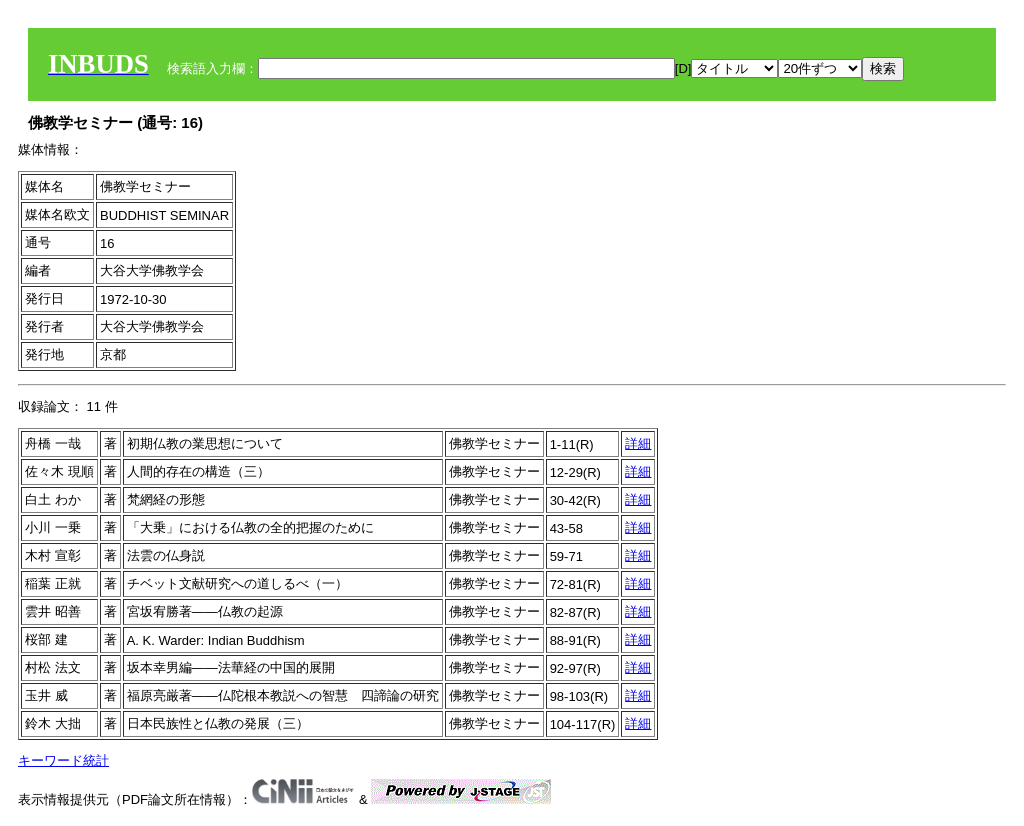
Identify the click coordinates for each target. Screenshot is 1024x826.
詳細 (638, 443)
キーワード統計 (63, 760)
